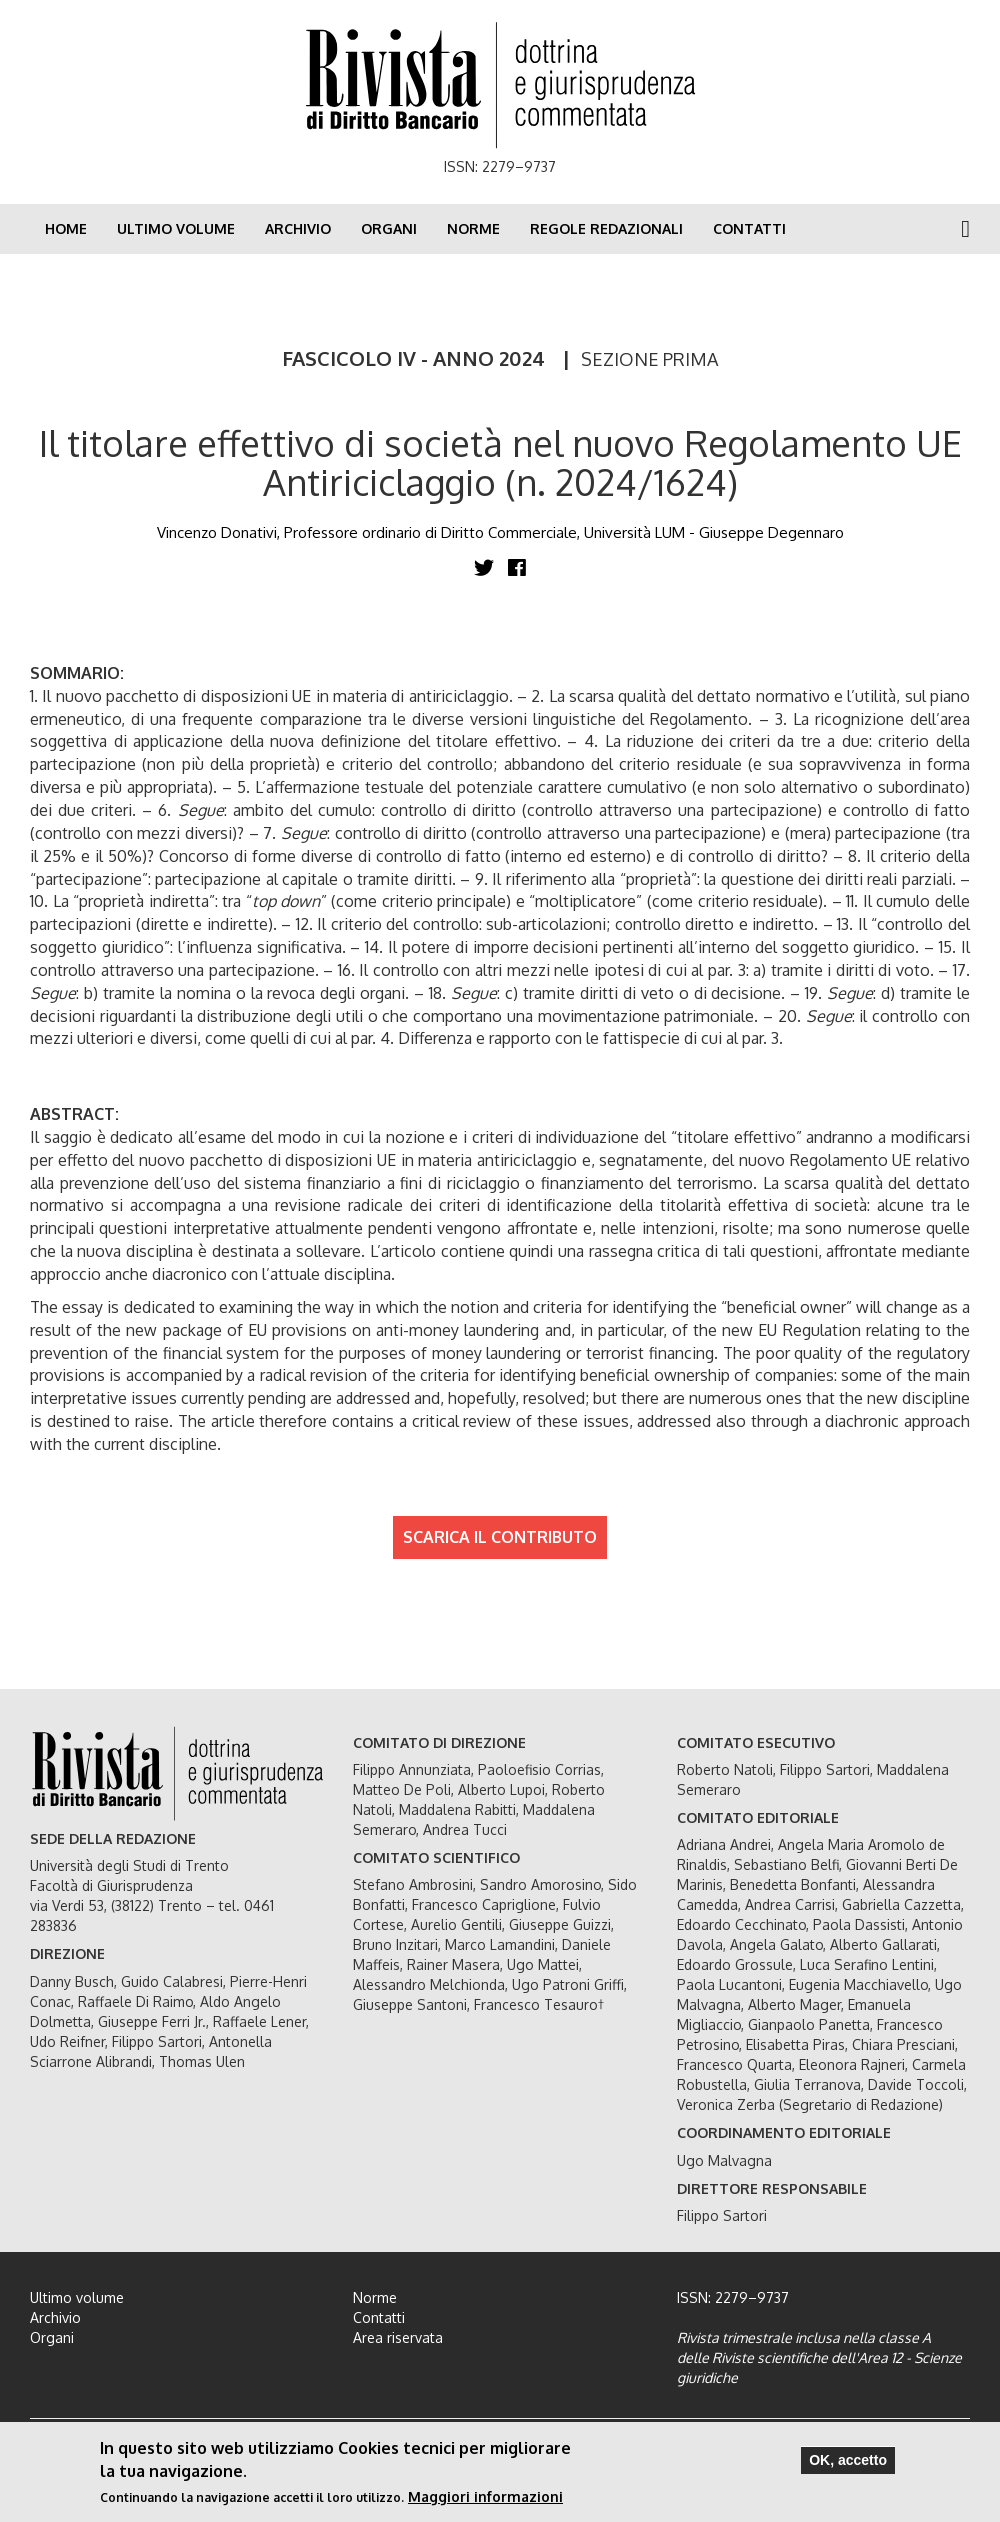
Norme (473, 228)
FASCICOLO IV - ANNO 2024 (413, 358)
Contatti (749, 228)
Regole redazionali (606, 228)
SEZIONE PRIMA (649, 359)
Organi (389, 228)
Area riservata (398, 2337)
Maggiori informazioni (485, 2496)
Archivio (298, 228)
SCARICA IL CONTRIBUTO (500, 1537)
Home (66, 228)
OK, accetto (848, 2460)
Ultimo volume (176, 228)
